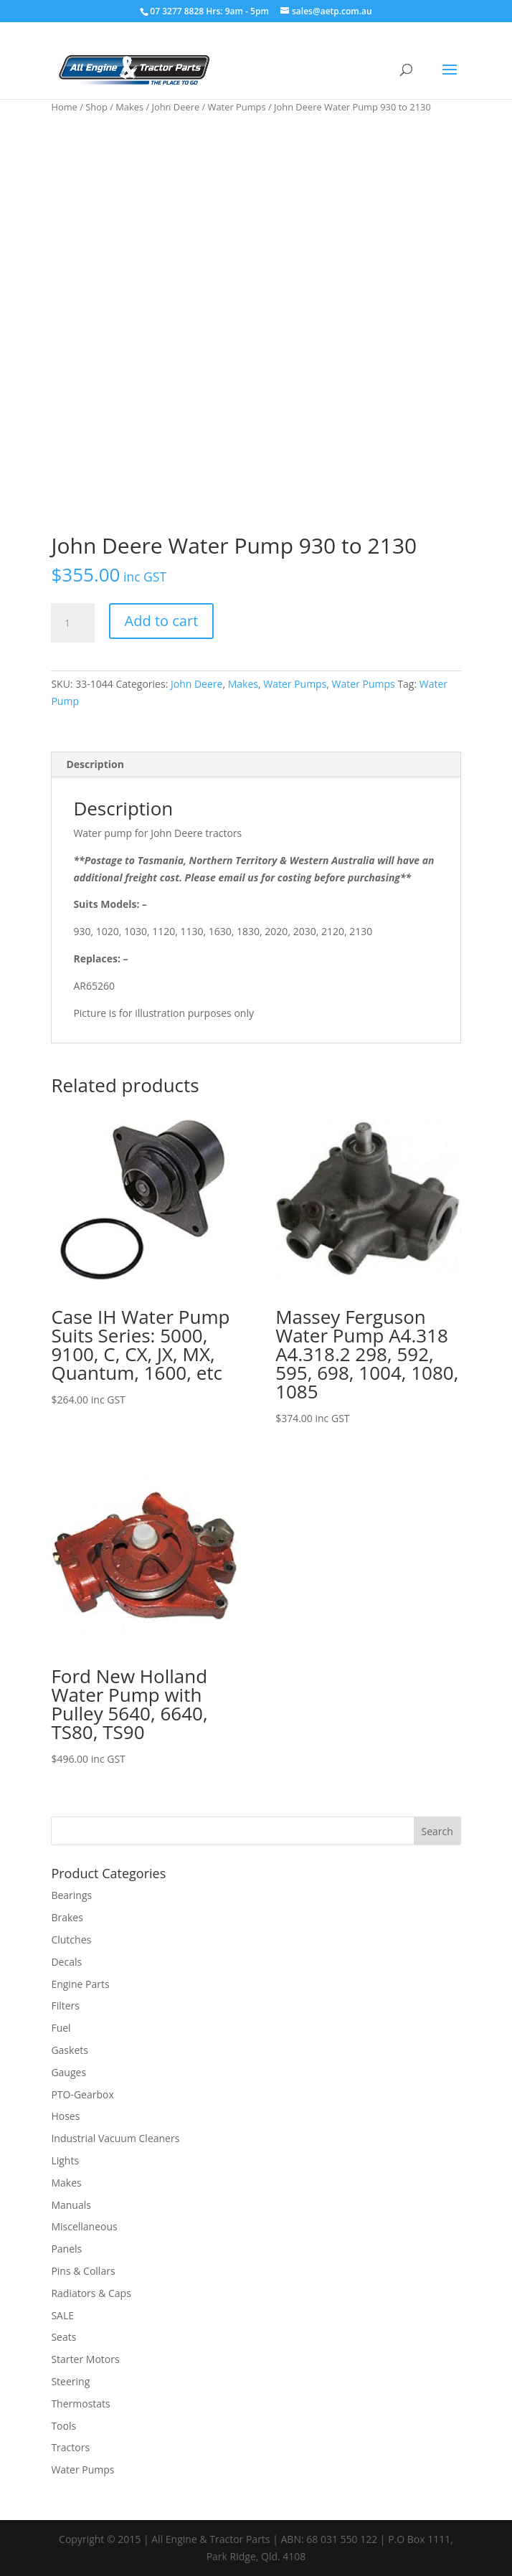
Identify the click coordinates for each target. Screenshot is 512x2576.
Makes (129, 106)
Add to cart (162, 620)
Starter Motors (85, 2359)
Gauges (68, 2072)
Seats (63, 2337)
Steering (70, 2381)
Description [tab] (95, 764)
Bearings (71, 1895)
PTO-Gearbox (82, 2094)
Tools (63, 2426)
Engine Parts (80, 1984)
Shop (96, 106)
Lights (65, 2160)
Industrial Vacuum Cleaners (115, 2138)
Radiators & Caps (91, 2293)
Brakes (66, 1917)
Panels (66, 2248)
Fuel (60, 2028)
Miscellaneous (84, 2226)
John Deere (176, 106)
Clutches (71, 1939)
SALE (62, 2315)
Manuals (71, 2205)
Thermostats (80, 2403)
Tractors (70, 2447)
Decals (66, 1962)
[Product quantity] (72, 623)
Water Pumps (237, 106)
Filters (65, 2005)
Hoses (65, 2116)
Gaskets (69, 2050)
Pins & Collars (83, 2271)
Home (64, 106)
